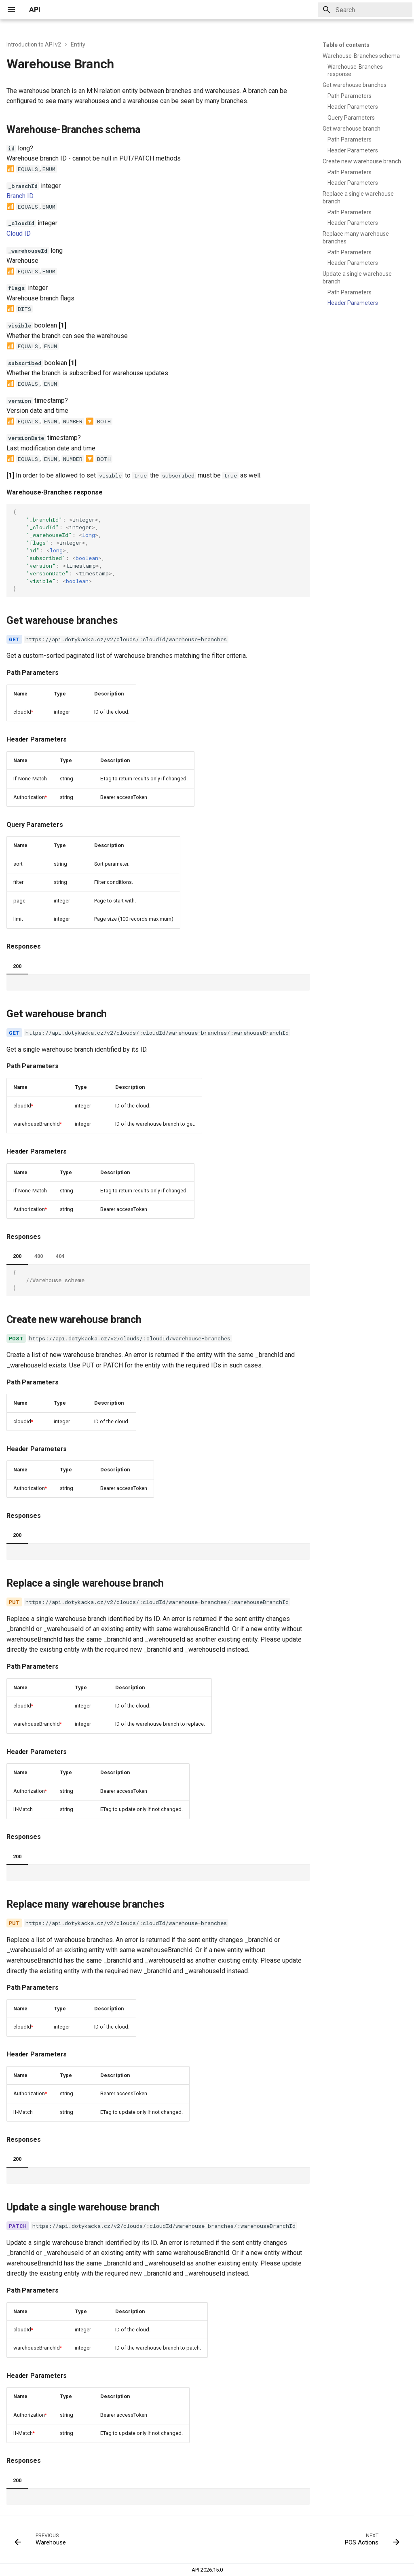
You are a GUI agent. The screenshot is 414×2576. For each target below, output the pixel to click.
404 (60, 1256)
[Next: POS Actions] (370, 2541)
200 (17, 966)
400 (38, 1256)
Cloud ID (18, 233)
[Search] (365, 9)
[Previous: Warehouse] (42, 2541)
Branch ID (20, 196)
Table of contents (346, 45)
